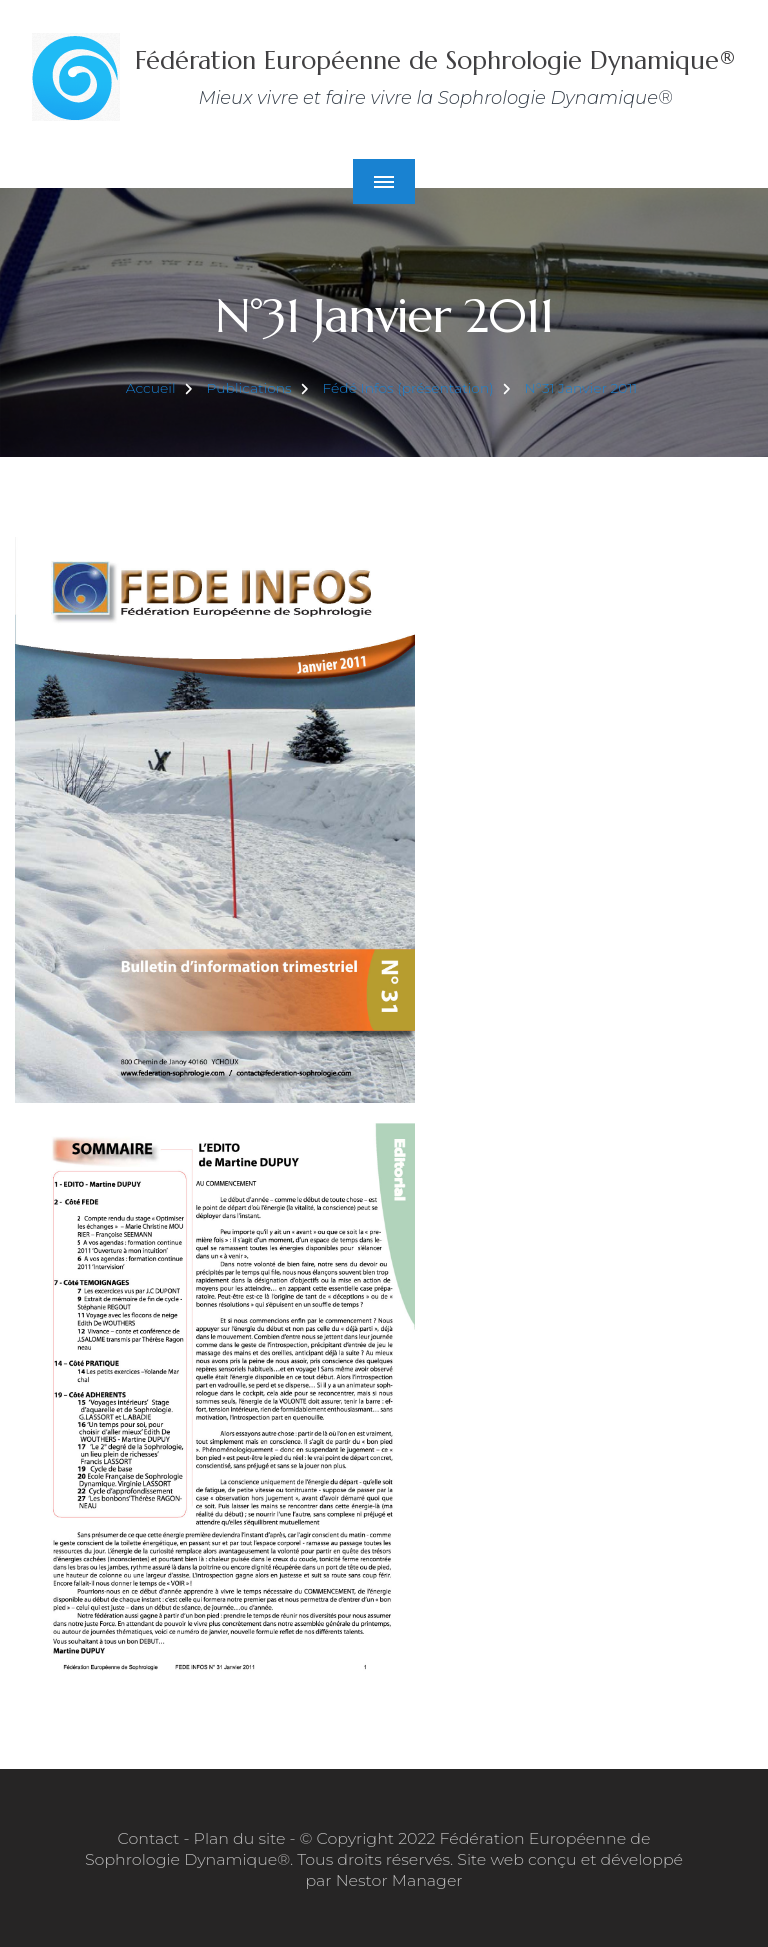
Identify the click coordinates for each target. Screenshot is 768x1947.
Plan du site (240, 1838)
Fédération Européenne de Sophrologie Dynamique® (435, 60)
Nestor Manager (399, 1880)
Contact (149, 1838)
